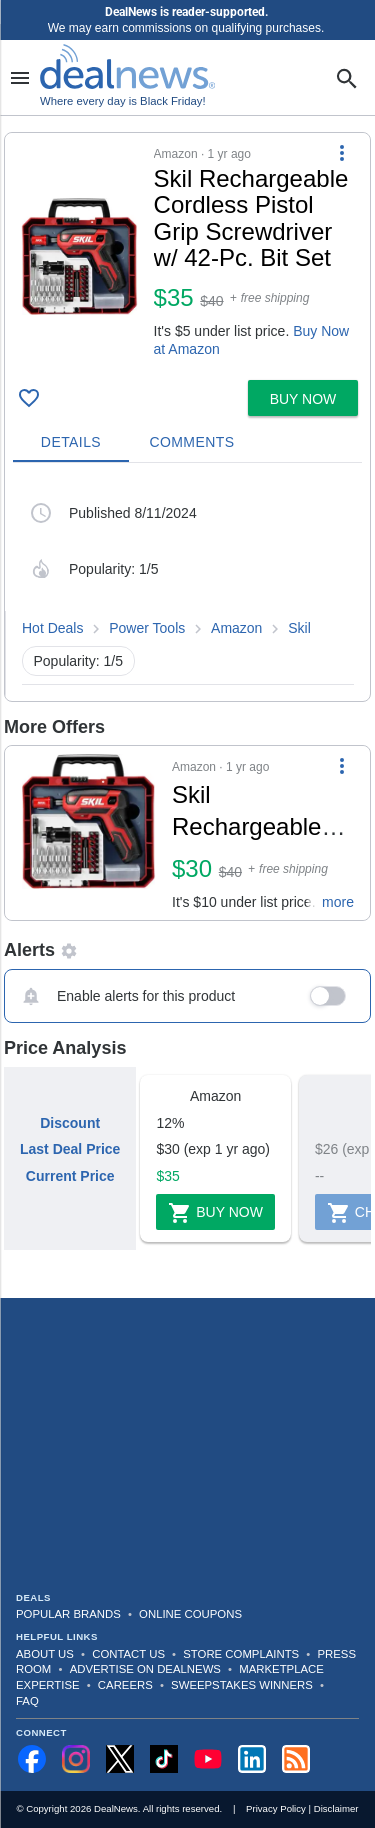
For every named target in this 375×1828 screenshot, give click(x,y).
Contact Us (128, 1654)
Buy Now (215, 1213)
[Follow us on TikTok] (164, 1759)
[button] (187, 252)
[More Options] (342, 153)
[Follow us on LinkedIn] (252, 1759)
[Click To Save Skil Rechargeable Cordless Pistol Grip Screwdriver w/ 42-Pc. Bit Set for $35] (29, 398)
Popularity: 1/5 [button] (79, 661)
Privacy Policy (276, 1808)
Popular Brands (68, 1614)
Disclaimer (336, 1808)
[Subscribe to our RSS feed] (296, 1759)
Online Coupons (190, 1614)
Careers (125, 1685)
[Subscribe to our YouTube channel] (208, 1759)
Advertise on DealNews (145, 1669)
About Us (45, 1654)
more (338, 902)
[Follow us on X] (120, 1759)
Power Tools (147, 628)
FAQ (27, 1701)
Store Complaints (241, 1654)
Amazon (236, 628)
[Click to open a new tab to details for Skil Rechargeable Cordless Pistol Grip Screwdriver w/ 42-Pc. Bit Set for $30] (88, 833)
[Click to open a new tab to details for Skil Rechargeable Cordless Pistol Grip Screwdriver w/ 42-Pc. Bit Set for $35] (79, 256)
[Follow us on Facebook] (32, 1759)
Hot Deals (52, 628)
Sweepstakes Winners (242, 1685)
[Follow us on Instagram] (76, 1759)
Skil (299, 628)
